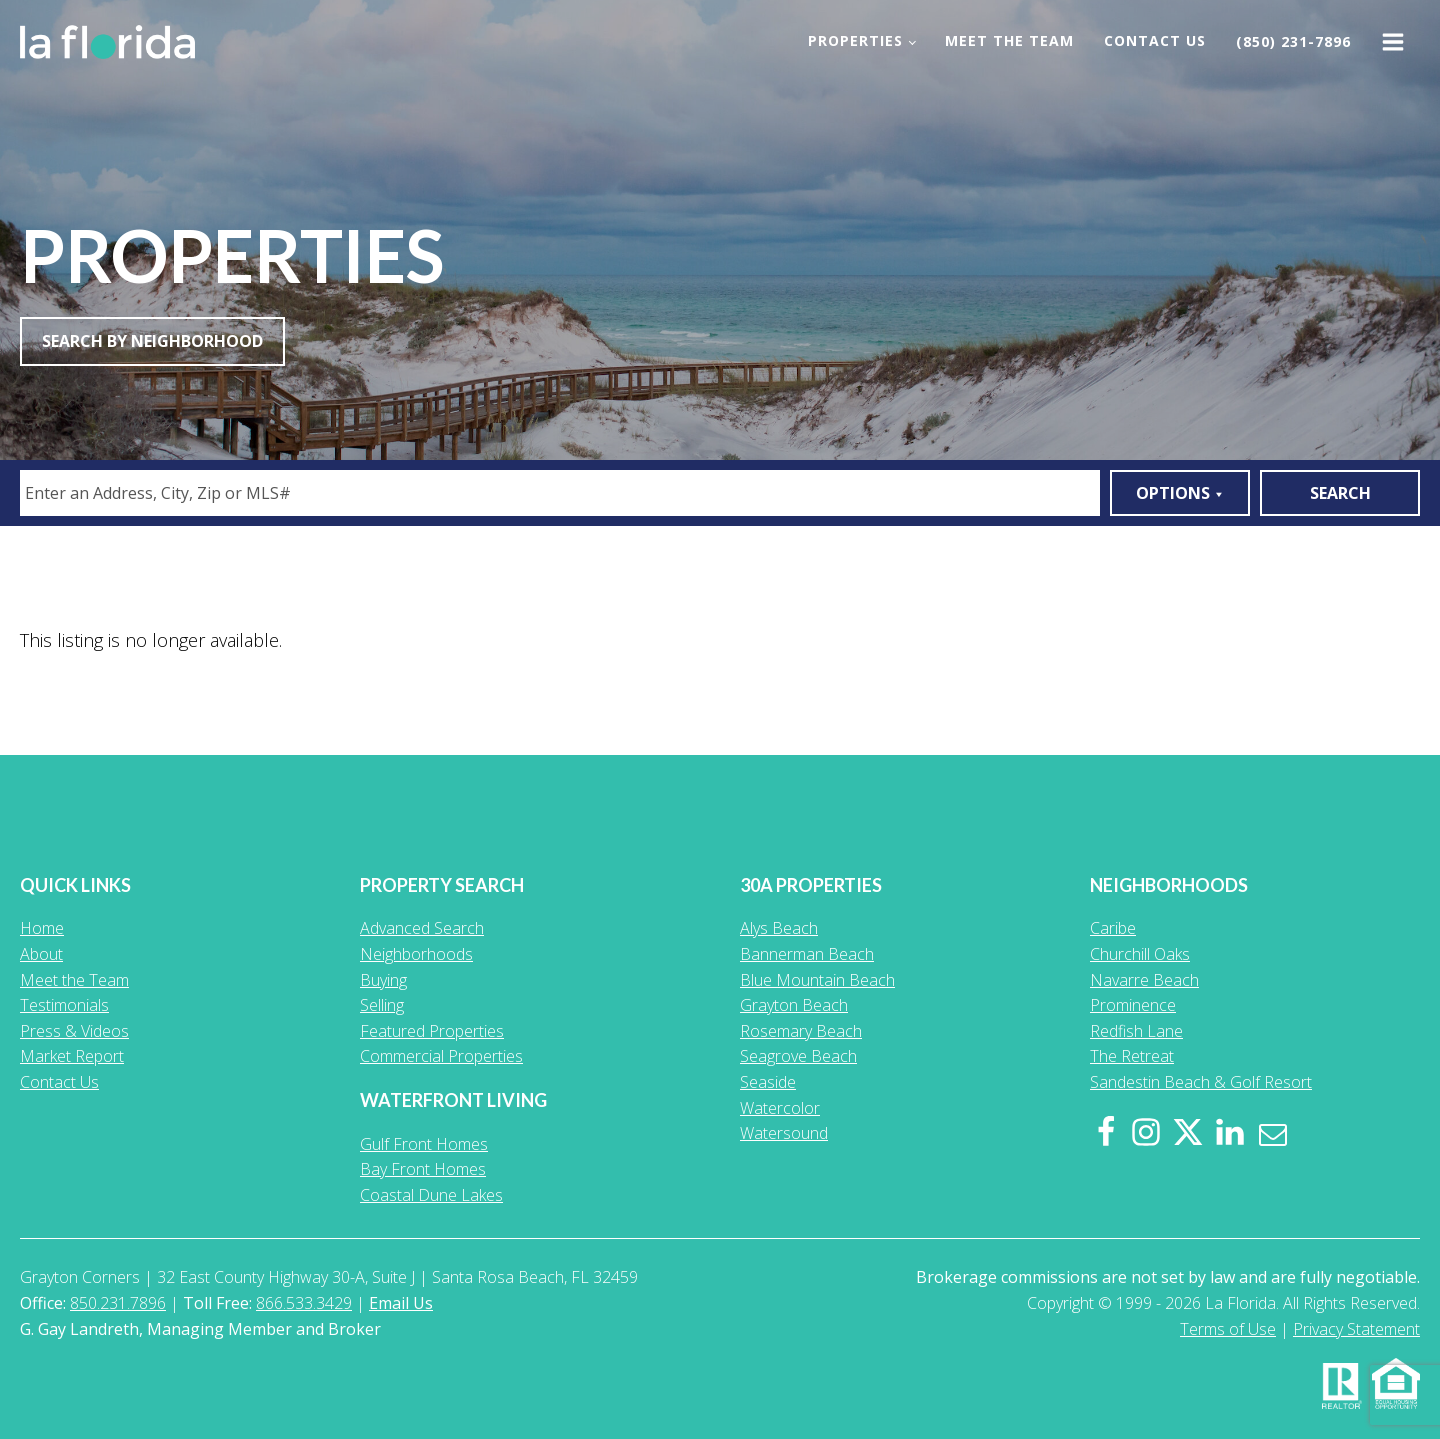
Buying (383, 980)
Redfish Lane (1136, 1031)
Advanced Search (422, 928)
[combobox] (560, 493)
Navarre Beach (1144, 980)
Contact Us (1155, 40)
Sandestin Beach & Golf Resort (1201, 1082)
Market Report (72, 1056)
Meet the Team (1009, 40)
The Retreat (1132, 1056)
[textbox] (563, 493)
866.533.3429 (304, 1303)
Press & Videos (74, 1031)
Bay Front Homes (423, 1169)
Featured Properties (432, 1031)
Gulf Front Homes (424, 1144)
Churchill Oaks (1140, 954)
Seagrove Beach (798, 1056)
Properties (855, 40)
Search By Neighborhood (152, 341)
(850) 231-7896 (1293, 41)
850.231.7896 (118, 1303)
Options (1180, 493)
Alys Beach (779, 928)
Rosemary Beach (801, 1031)
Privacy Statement (1356, 1329)
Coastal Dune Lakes (431, 1195)
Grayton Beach (794, 1005)
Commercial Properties (441, 1056)
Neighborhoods (416, 954)
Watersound (784, 1133)
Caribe (1113, 928)
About (41, 954)
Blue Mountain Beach (817, 980)
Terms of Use (1228, 1329)
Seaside (768, 1082)
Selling (382, 1005)
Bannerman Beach (807, 954)
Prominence (1133, 1005)
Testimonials (64, 1005)
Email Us (401, 1303)
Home (42, 928)
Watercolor (780, 1108)
